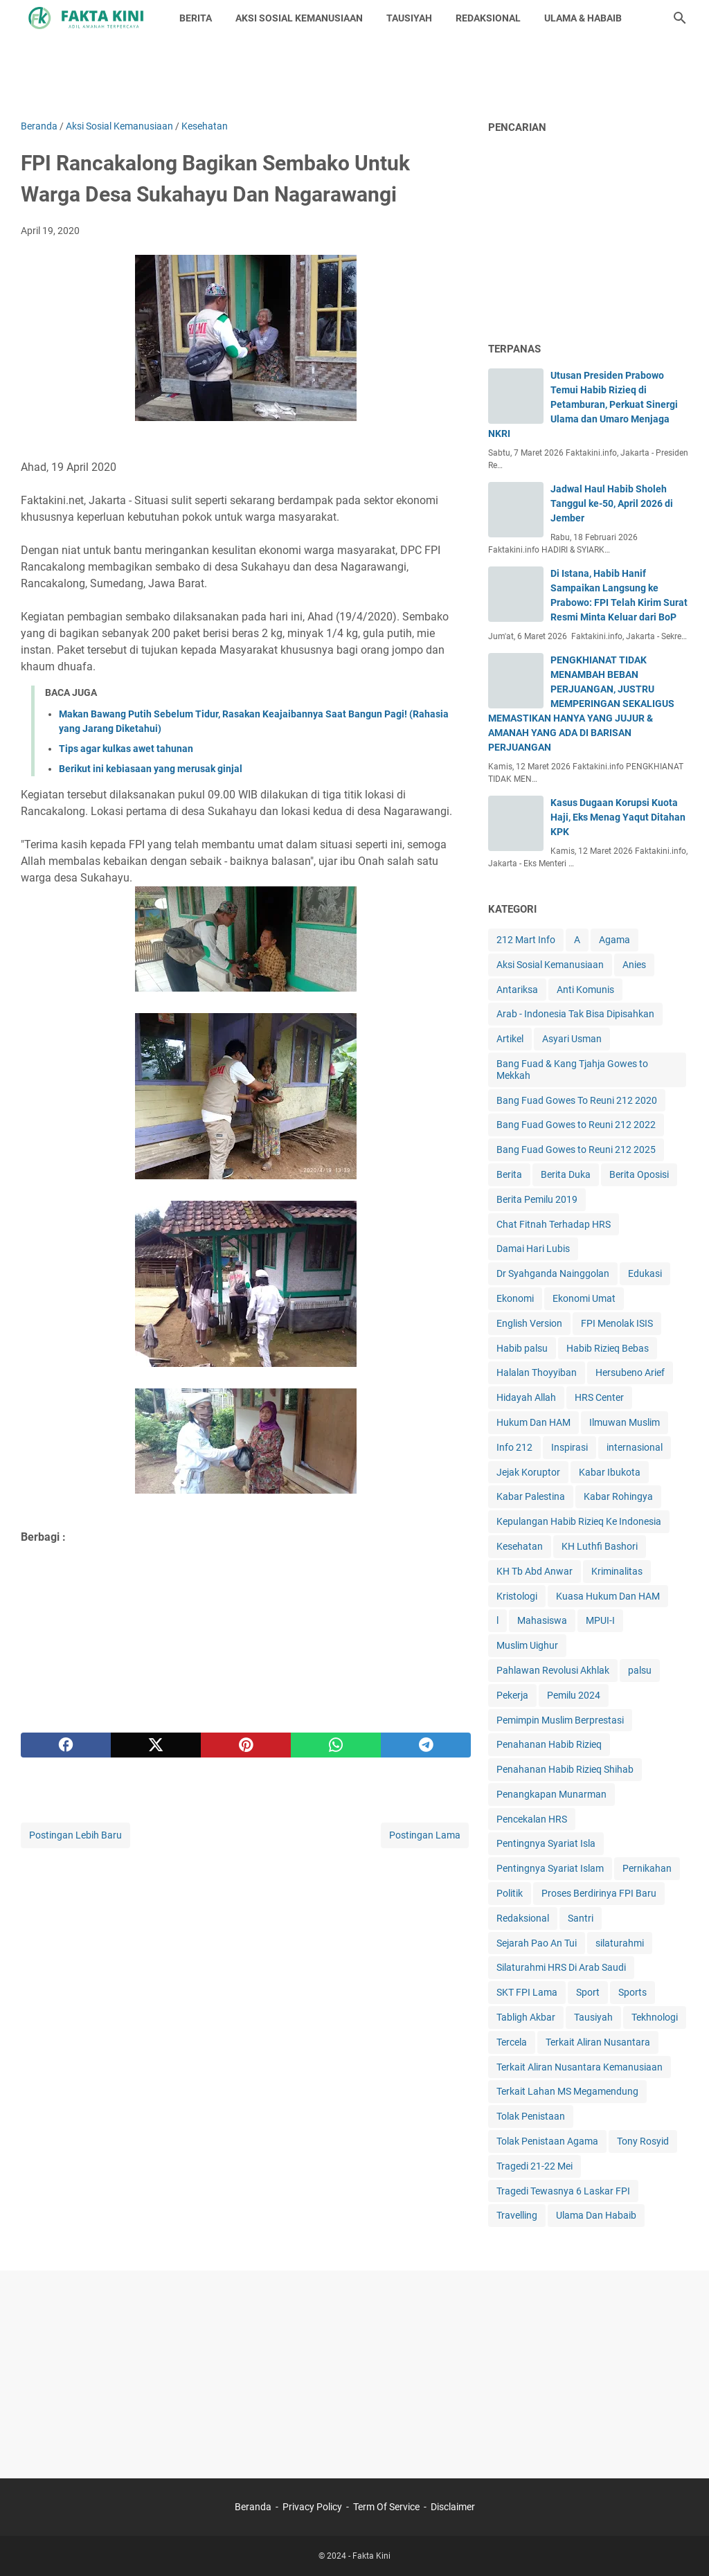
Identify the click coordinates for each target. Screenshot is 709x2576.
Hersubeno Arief (630, 1372)
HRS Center (599, 1397)
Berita (509, 1174)
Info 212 (514, 1447)
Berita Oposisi (639, 1174)
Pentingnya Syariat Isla (545, 1843)
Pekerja (512, 1695)
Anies (634, 964)
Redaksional (522, 1918)
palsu (640, 1670)
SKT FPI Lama (526, 1992)
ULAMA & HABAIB (583, 18)
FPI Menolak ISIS (617, 1323)
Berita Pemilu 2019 (536, 1199)
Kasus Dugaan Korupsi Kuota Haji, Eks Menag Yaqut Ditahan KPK (617, 817)
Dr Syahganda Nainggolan (552, 1273)
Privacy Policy (312, 2506)
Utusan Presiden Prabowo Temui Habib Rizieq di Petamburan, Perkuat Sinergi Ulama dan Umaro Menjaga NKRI (583, 404)
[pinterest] (246, 1745)
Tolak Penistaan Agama (547, 2141)
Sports (632, 1992)
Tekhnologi (654, 2017)
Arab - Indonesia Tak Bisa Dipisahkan (575, 1013)
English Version (529, 1323)
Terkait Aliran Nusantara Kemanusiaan (579, 2067)
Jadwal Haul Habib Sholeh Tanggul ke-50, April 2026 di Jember (611, 503)
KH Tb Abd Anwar (534, 1571)
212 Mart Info (525, 939)
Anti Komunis (585, 989)
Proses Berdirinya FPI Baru (598, 1893)
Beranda (253, 2506)
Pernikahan (647, 1868)
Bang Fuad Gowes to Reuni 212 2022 (576, 1124)
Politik (509, 1893)
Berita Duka (566, 1174)
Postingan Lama (424, 1835)
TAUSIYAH (409, 18)
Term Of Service (386, 2506)
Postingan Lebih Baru (75, 1835)
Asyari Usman (572, 1038)
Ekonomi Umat (584, 1298)
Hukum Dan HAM (533, 1422)
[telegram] (426, 1745)
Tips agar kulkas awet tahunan (126, 748)
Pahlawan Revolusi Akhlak (552, 1670)
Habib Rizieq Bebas (607, 1348)
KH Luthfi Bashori (600, 1546)
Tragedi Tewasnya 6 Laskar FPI (563, 2191)
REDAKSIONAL (488, 18)
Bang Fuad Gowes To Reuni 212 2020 (576, 1100)
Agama (614, 939)
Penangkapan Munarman (551, 1794)
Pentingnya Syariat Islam (550, 1868)
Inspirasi (569, 1447)
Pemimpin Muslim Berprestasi (560, 1720)
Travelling (516, 2215)
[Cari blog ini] (680, 18)
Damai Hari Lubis (533, 1248)
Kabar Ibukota (609, 1472)
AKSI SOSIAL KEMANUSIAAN (299, 18)
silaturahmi (619, 1943)
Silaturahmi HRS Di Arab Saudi (561, 1967)
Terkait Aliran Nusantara (598, 2042)
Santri (580, 1918)
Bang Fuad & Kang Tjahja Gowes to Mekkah (572, 1069)
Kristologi (516, 1596)
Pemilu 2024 (573, 1695)
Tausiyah (593, 2017)
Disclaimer (453, 2506)
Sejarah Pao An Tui (536, 1943)
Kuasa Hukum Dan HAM (608, 1596)
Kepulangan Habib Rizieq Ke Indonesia (578, 1521)
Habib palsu (522, 1348)
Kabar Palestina (530, 1496)
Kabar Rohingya (618, 1496)
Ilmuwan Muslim (624, 1422)
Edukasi (645, 1273)
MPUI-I (600, 1620)
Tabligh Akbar (525, 2017)
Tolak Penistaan (530, 2116)
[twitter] (156, 1745)
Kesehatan (519, 1546)
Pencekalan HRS (531, 1819)
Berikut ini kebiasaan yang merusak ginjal (150, 768)
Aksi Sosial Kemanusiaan (550, 964)
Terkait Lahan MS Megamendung (567, 2091)
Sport (588, 1992)
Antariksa (517, 989)
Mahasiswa (542, 1620)
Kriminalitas (617, 1571)
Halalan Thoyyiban (536, 1372)
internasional (635, 1447)
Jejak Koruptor (528, 1472)
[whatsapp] (336, 1745)
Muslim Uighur (527, 1645)
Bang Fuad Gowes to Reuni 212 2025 (576, 1149)
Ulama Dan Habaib (596, 2215)
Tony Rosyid (643, 2141)
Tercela (511, 2042)
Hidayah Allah (526, 1397)
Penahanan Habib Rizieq (549, 1744)
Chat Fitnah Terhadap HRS (553, 1224)
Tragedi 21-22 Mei (534, 2166)
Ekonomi (515, 1298)
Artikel (509, 1038)
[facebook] (66, 1745)
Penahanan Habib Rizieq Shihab (565, 1769)
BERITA (195, 18)
